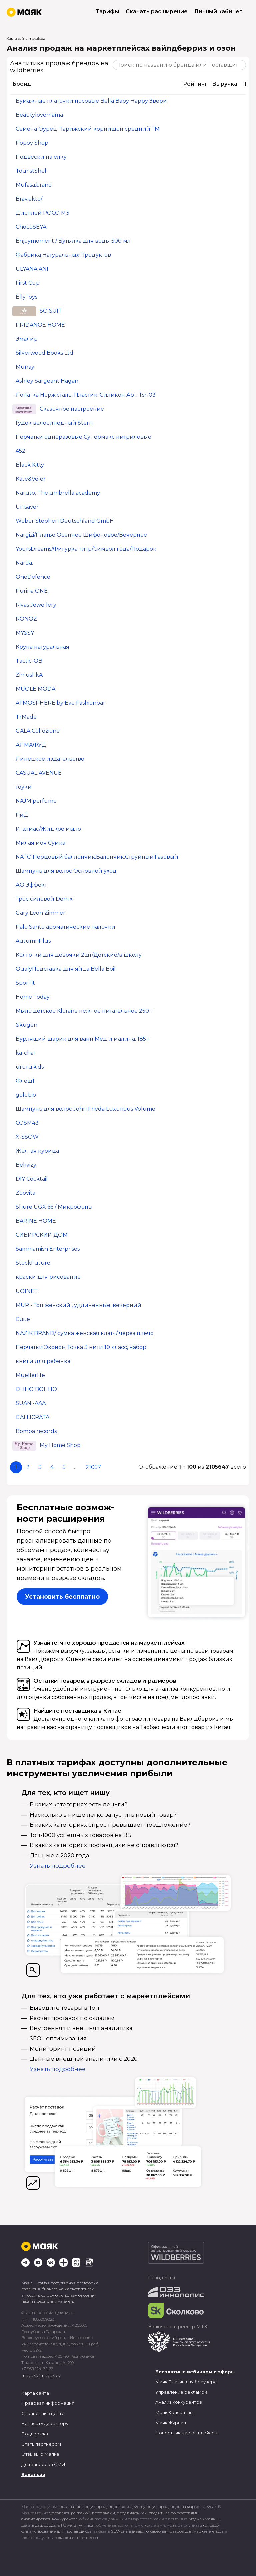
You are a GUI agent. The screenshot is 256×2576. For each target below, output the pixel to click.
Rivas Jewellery (36, 605)
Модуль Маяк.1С (204, 2518)
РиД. (22, 815)
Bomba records (36, 1431)
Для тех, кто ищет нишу (65, 1793)
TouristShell (32, 171)
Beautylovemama (39, 115)
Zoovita (25, 1193)
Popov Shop (32, 143)
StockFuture (33, 1263)
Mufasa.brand (34, 185)
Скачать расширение (157, 11)
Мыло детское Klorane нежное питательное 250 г (84, 1011)
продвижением (132, 2512)
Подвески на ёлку (41, 157)
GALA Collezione (38, 731)
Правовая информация (47, 2403)
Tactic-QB (29, 661)
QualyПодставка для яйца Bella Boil (66, 969)
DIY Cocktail (32, 1179)
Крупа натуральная (42, 647)
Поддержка (34, 2433)
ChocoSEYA (31, 227)
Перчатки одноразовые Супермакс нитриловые (83, 437)
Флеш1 (25, 1081)
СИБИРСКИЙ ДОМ (42, 1235)
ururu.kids (30, 1067)
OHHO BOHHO (36, 1389)
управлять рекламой (69, 2512)
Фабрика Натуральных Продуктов (63, 255)
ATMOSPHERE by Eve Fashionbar (60, 703)
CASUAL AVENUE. (39, 773)
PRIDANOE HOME (40, 325)
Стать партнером (41, 2444)
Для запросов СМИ (43, 2464)
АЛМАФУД (31, 745)
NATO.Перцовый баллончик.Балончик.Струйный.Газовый (97, 857)
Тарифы (107, 11)
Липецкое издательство (50, 759)
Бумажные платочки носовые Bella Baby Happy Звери (91, 101)
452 (20, 451)
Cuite (23, 1319)
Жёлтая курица (37, 1151)
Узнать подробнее (58, 1865)
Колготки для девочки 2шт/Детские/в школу (79, 955)
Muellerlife (30, 1375)
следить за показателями (174, 2512)
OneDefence (33, 577)
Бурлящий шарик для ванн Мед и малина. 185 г (83, 1039)
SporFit (25, 983)
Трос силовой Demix (44, 899)
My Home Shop (60, 1445)
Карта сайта (35, 2393)
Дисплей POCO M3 (42, 213)
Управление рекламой (181, 2392)
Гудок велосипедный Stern (54, 423)
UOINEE (27, 1291)
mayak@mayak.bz (41, 2375)
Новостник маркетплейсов (186, 2432)
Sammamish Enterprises (48, 1249)
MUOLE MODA (35, 689)
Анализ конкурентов (178, 2402)
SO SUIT (51, 311)
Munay (25, 367)
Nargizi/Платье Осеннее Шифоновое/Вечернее (81, 535)
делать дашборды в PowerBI (49, 2525)
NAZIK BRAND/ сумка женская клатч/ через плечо (85, 1333)
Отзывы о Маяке (40, 2454)
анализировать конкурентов (49, 2518)
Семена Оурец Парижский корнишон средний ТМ (88, 129)
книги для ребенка (43, 1361)
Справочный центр (43, 2413)
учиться (87, 2525)
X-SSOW (27, 1137)
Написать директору (44, 2423)
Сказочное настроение (72, 409)
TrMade (26, 717)
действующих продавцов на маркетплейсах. (173, 2506)
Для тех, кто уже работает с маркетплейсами (105, 1996)
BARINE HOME (36, 1221)
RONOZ (26, 619)
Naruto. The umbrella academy (58, 493)
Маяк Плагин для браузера (186, 2381)
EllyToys (26, 297)
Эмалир (27, 339)
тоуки (24, 787)
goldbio (26, 1095)
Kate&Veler (31, 479)
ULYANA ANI (32, 269)
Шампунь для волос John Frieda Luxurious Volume (85, 1109)
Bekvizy (26, 1165)
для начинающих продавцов (90, 2506)
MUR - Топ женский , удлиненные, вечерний (78, 1305)
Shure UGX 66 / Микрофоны (54, 1207)
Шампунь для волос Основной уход (66, 871)
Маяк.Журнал (170, 2422)
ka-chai (25, 1053)
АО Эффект (31, 885)
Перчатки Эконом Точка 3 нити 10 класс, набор (81, 1347)
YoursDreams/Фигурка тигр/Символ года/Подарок (86, 549)
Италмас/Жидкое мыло (48, 829)
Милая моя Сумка (40, 843)
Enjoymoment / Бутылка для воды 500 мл (73, 241)
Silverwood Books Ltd (44, 353)
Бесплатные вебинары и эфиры (195, 2371)
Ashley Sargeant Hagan (47, 381)
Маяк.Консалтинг (175, 2412)
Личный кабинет (218, 11)
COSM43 (27, 1123)
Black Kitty (30, 465)
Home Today (33, 997)
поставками (103, 2512)
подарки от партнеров (76, 2537)
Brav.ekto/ (29, 199)
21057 (93, 1467)
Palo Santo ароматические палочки (65, 927)
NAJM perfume (36, 801)
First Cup (28, 283)
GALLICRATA (32, 1417)
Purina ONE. (32, 591)
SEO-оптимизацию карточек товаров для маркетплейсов (167, 2531)
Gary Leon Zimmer (40, 913)
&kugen (26, 1025)
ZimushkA (29, 675)
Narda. (24, 563)
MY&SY (25, 633)
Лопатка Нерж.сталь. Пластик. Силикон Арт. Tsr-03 (86, 395)
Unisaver (27, 507)
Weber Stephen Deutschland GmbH (65, 521)
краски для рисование (48, 1277)
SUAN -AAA (31, 1403)
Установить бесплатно (62, 1596)
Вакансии (33, 2474)
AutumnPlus (33, 941)
